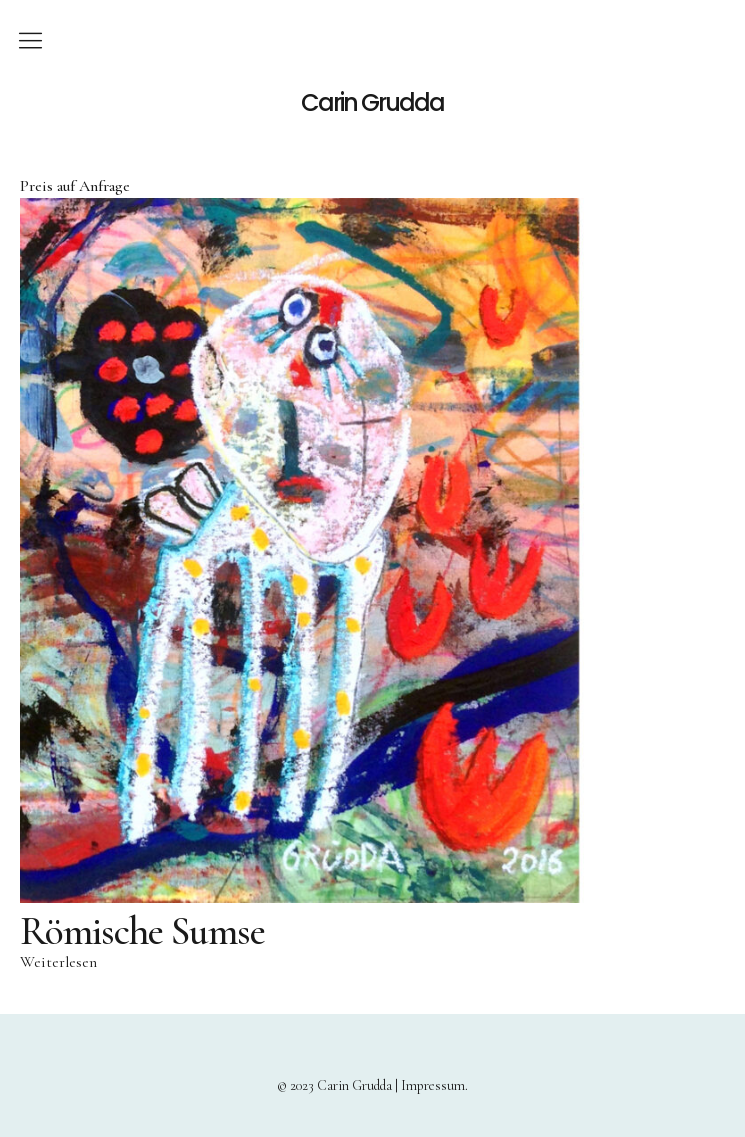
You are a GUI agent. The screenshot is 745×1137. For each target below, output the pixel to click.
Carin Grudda (372, 103)
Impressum (433, 1085)
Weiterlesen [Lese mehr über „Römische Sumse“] (58, 962)
